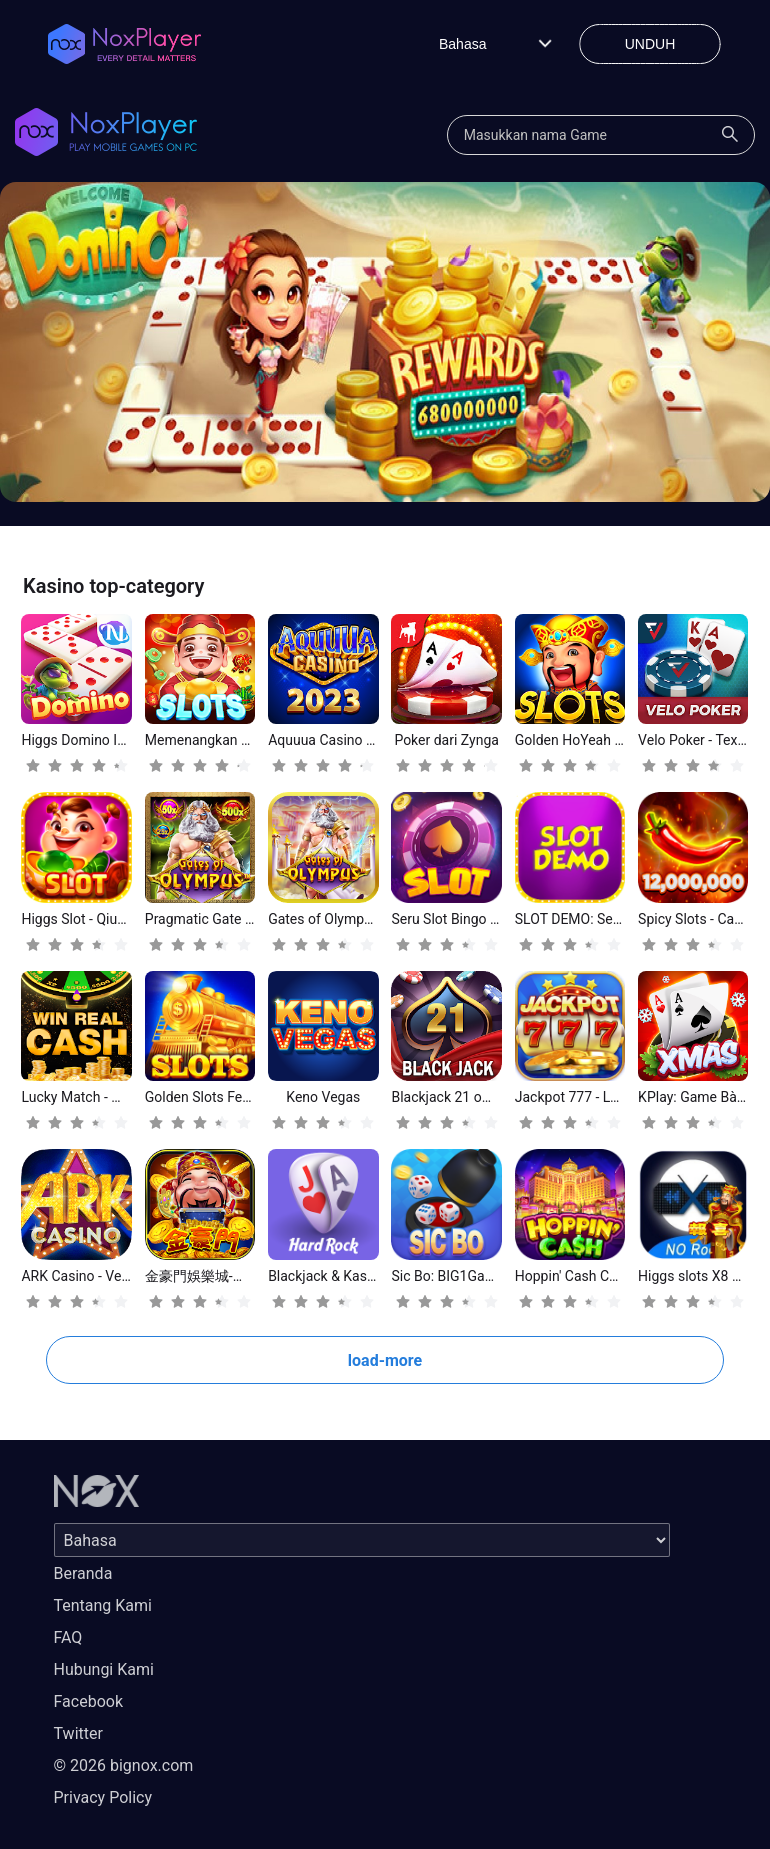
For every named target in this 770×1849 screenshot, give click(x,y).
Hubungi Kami (104, 1669)
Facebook (88, 1701)
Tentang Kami (103, 1605)
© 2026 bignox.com (124, 1765)
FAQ (68, 1637)
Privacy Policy (103, 1797)
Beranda (83, 1573)
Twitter (78, 1733)
